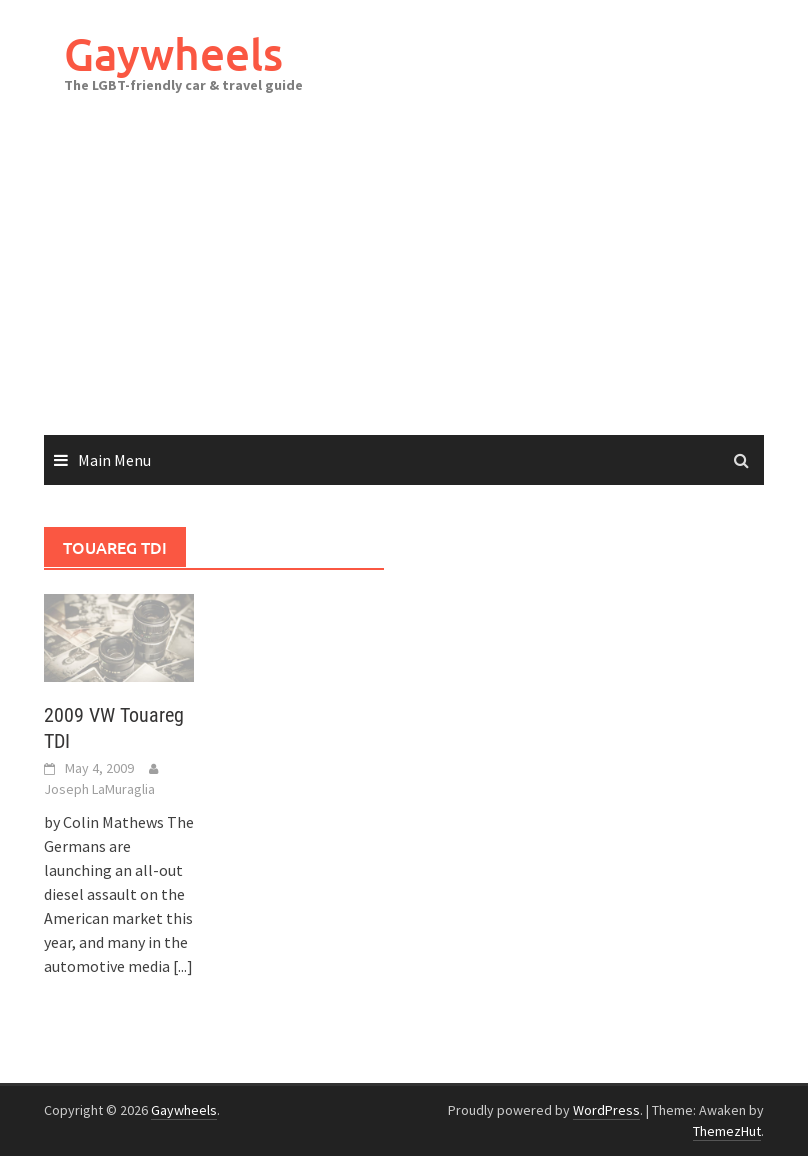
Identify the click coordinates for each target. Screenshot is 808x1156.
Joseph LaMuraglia (99, 789)
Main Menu (114, 460)
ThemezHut (727, 1131)
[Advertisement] (404, 285)
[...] (183, 966)
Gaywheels (173, 53)
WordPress (606, 1110)
